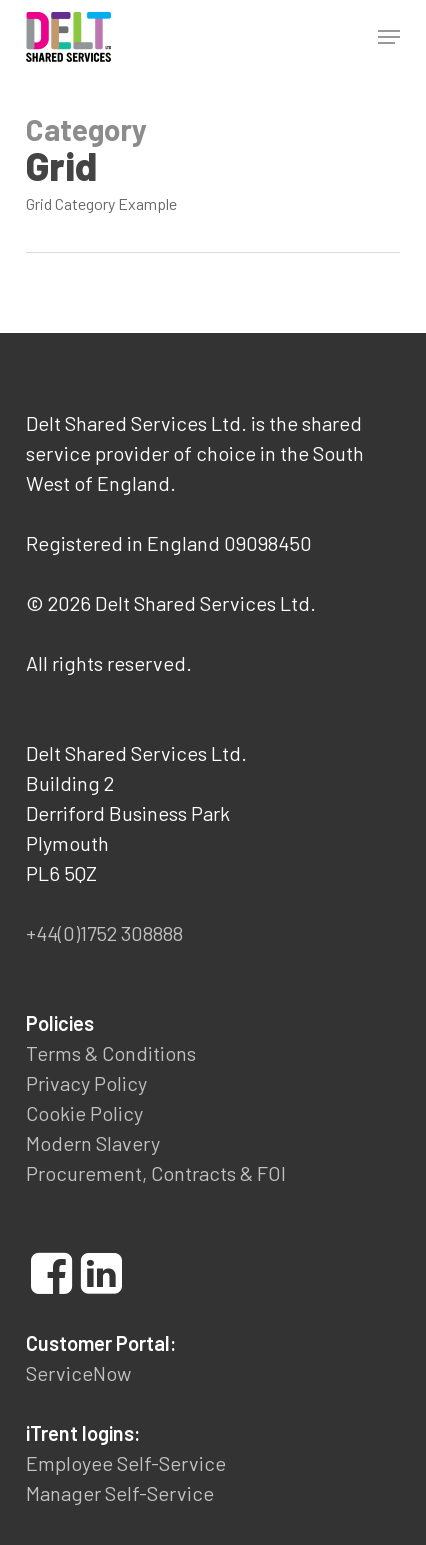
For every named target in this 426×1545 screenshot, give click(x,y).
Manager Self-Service (120, 1493)
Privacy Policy (86, 1083)
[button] (389, 37)
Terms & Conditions (111, 1053)
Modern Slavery (93, 1143)
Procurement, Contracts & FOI (156, 1173)
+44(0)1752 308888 (104, 933)
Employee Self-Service (126, 1463)
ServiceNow (78, 1373)
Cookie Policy (84, 1113)
